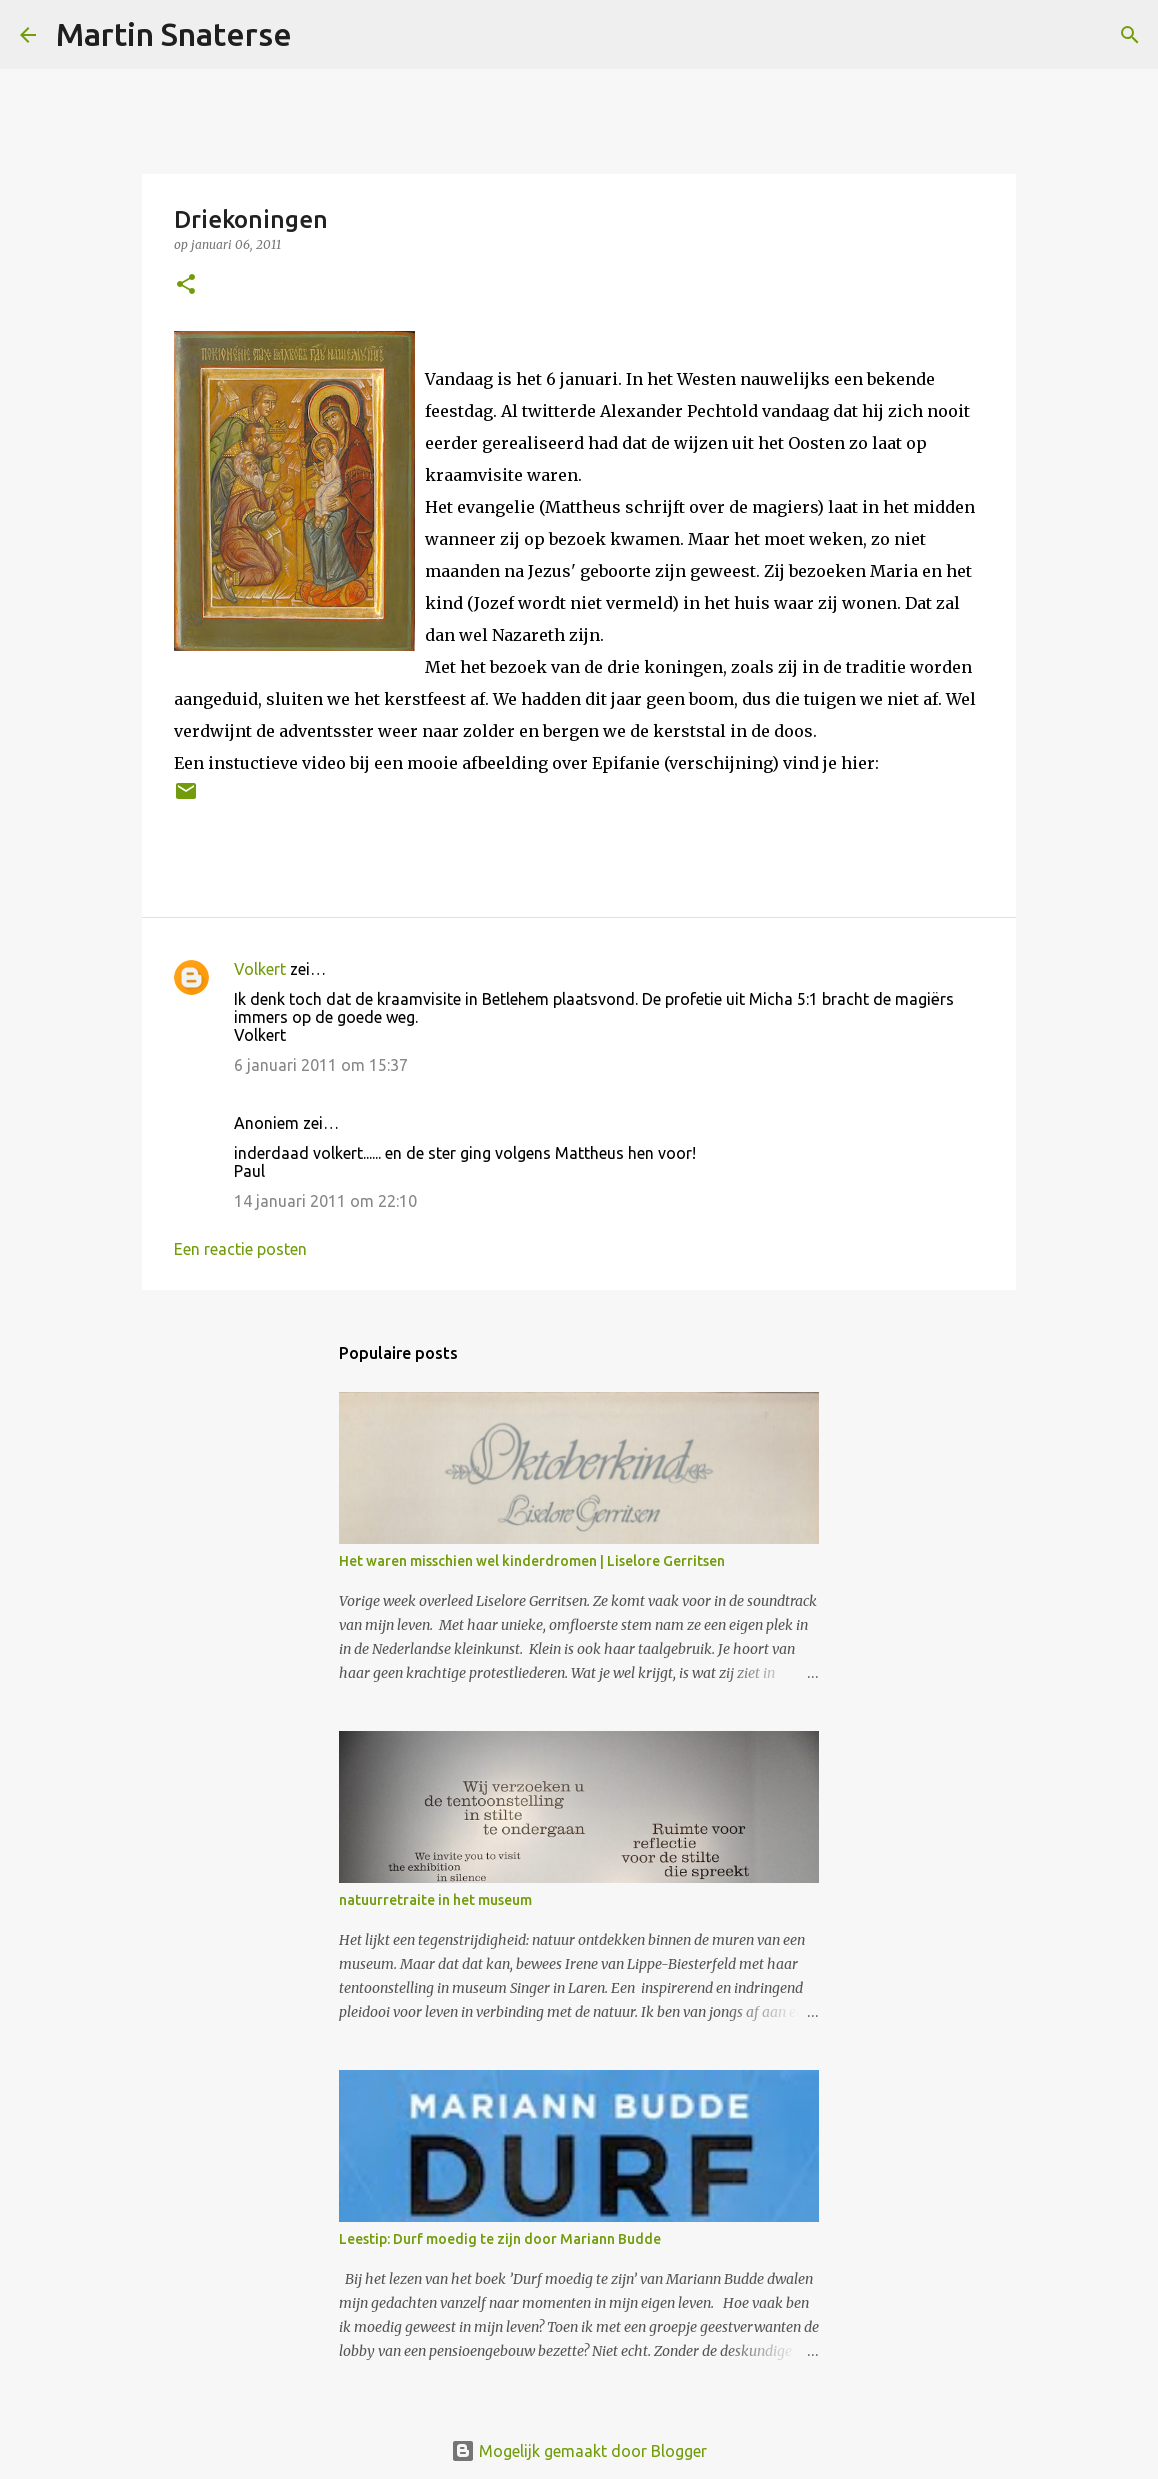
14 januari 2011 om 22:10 (325, 1201)
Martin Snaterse (174, 34)
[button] (186, 285)
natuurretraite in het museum (435, 1900)
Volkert (260, 969)
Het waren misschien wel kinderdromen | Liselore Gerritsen (532, 1561)
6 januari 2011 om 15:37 (321, 1065)
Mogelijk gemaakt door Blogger (579, 2451)
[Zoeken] (320, 35)
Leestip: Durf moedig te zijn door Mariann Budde (500, 2239)
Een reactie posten (240, 1249)
